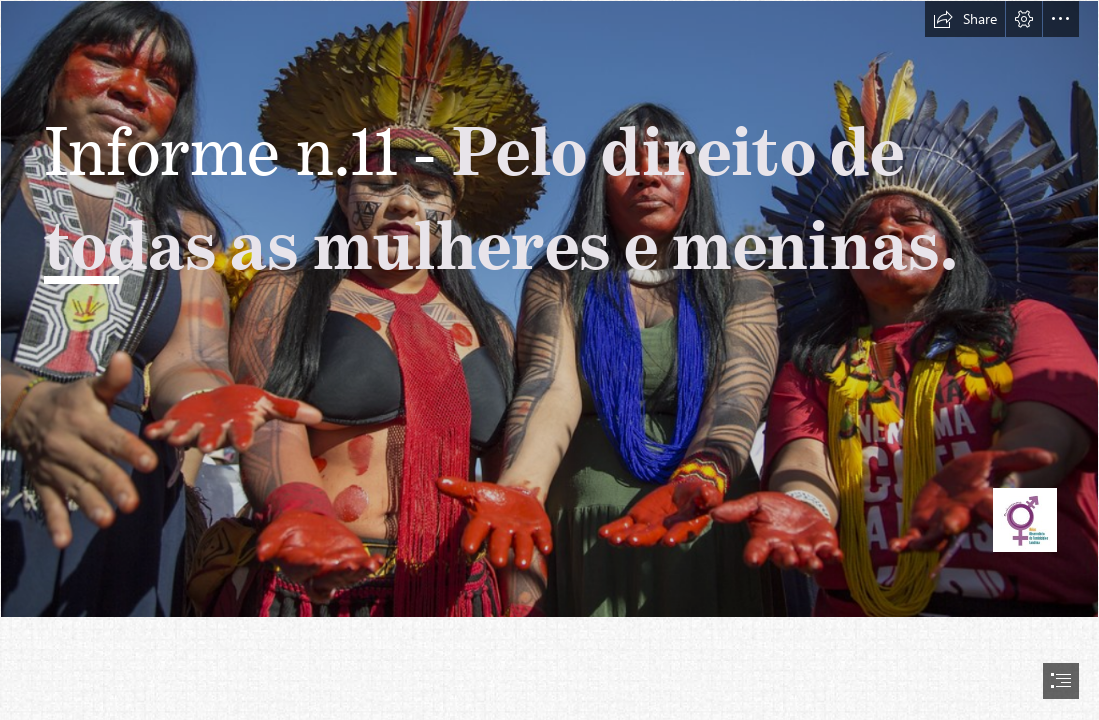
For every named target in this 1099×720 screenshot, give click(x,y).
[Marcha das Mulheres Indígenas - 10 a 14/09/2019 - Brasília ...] (549, 309)
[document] (549, 360)
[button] (965, 19)
